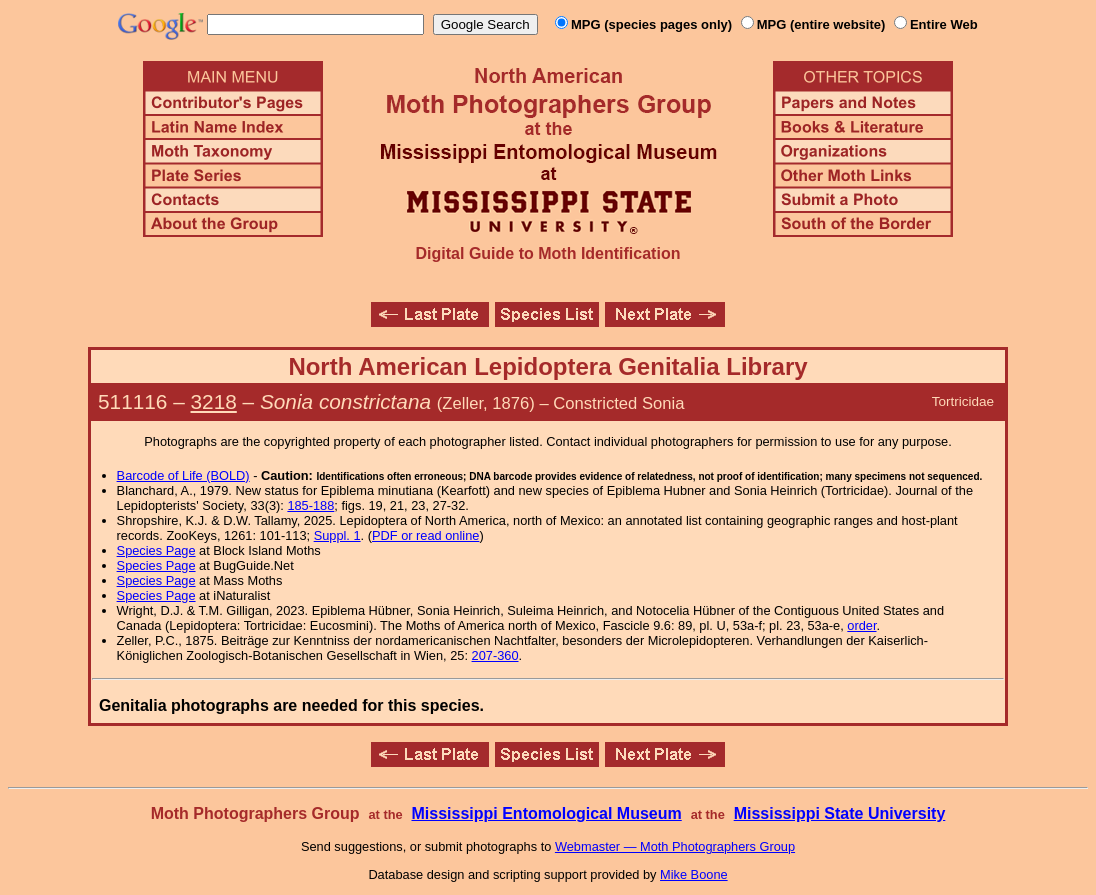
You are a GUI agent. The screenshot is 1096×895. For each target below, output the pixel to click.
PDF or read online (425, 535)
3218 (214, 401)
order (861, 625)
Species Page (156, 550)
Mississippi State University (840, 813)
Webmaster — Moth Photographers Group (675, 846)
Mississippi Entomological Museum (546, 813)
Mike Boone (694, 874)
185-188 (310, 505)
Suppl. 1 (337, 535)
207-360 (495, 655)
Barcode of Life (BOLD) (183, 475)
